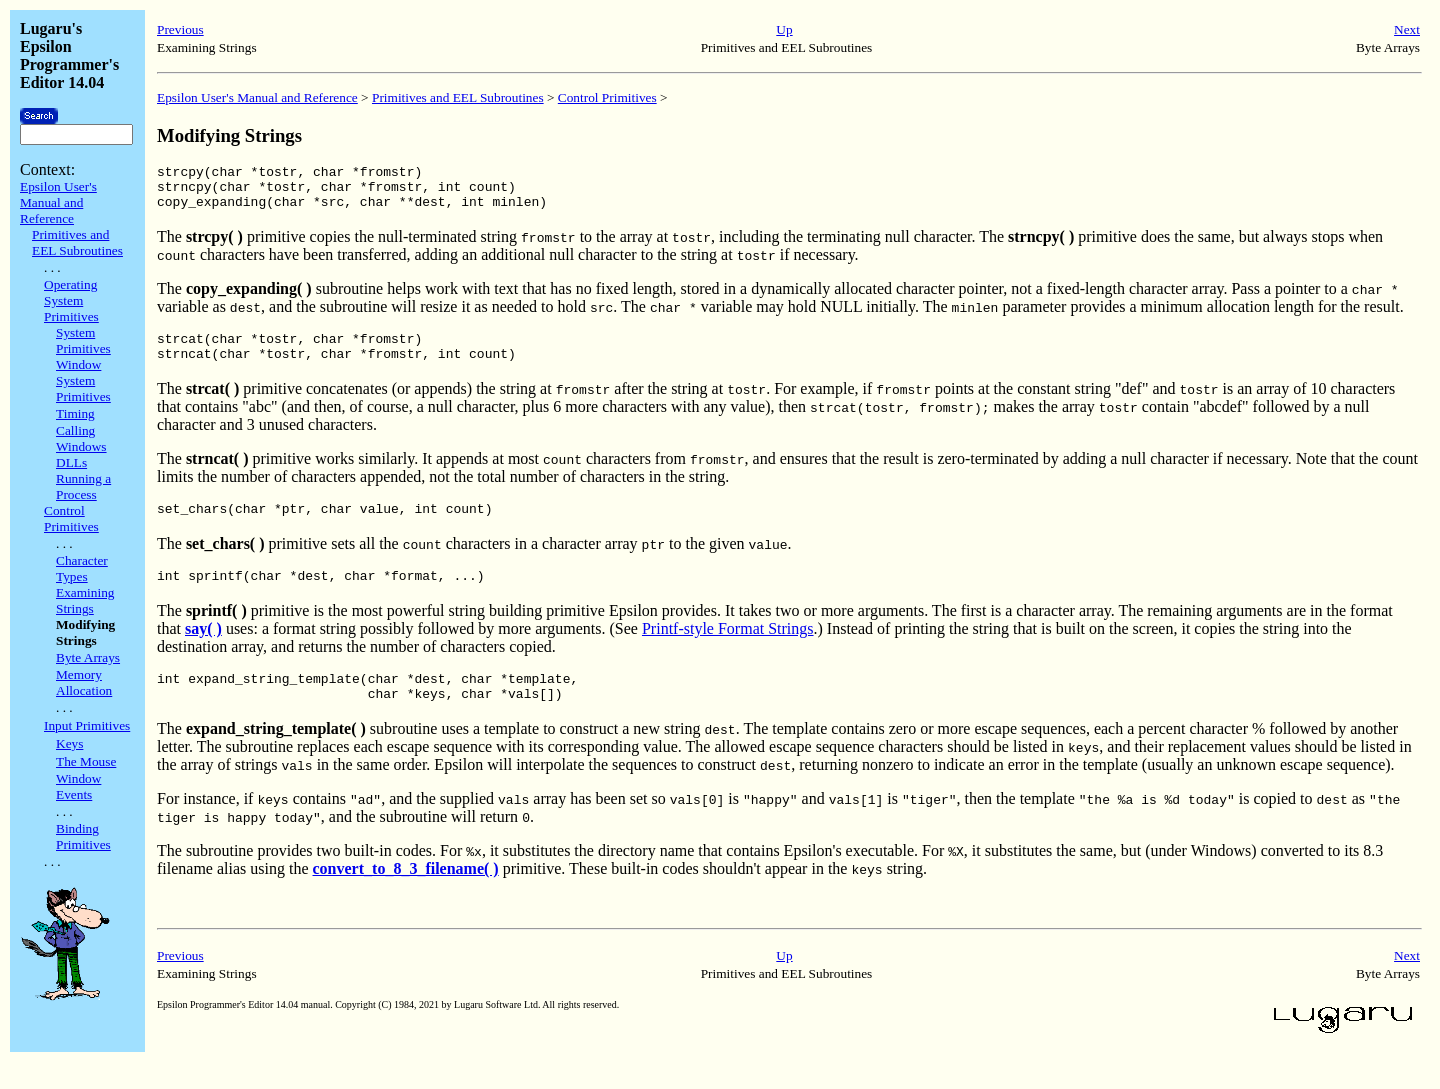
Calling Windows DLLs (81, 446)
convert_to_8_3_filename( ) (406, 895)
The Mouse (86, 761)
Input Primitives (87, 725)
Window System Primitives (83, 380)
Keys (69, 743)
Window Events (78, 786)
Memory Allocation (84, 682)
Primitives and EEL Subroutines (77, 242)
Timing (75, 413)
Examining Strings (85, 600)
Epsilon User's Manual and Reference (58, 202)
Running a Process (83, 486)
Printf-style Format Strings (728, 649)
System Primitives (83, 340)
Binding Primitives (83, 836)
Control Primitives (71, 518)
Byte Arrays (88, 657)
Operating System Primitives (71, 300)
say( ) (203, 649)
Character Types (82, 568)
